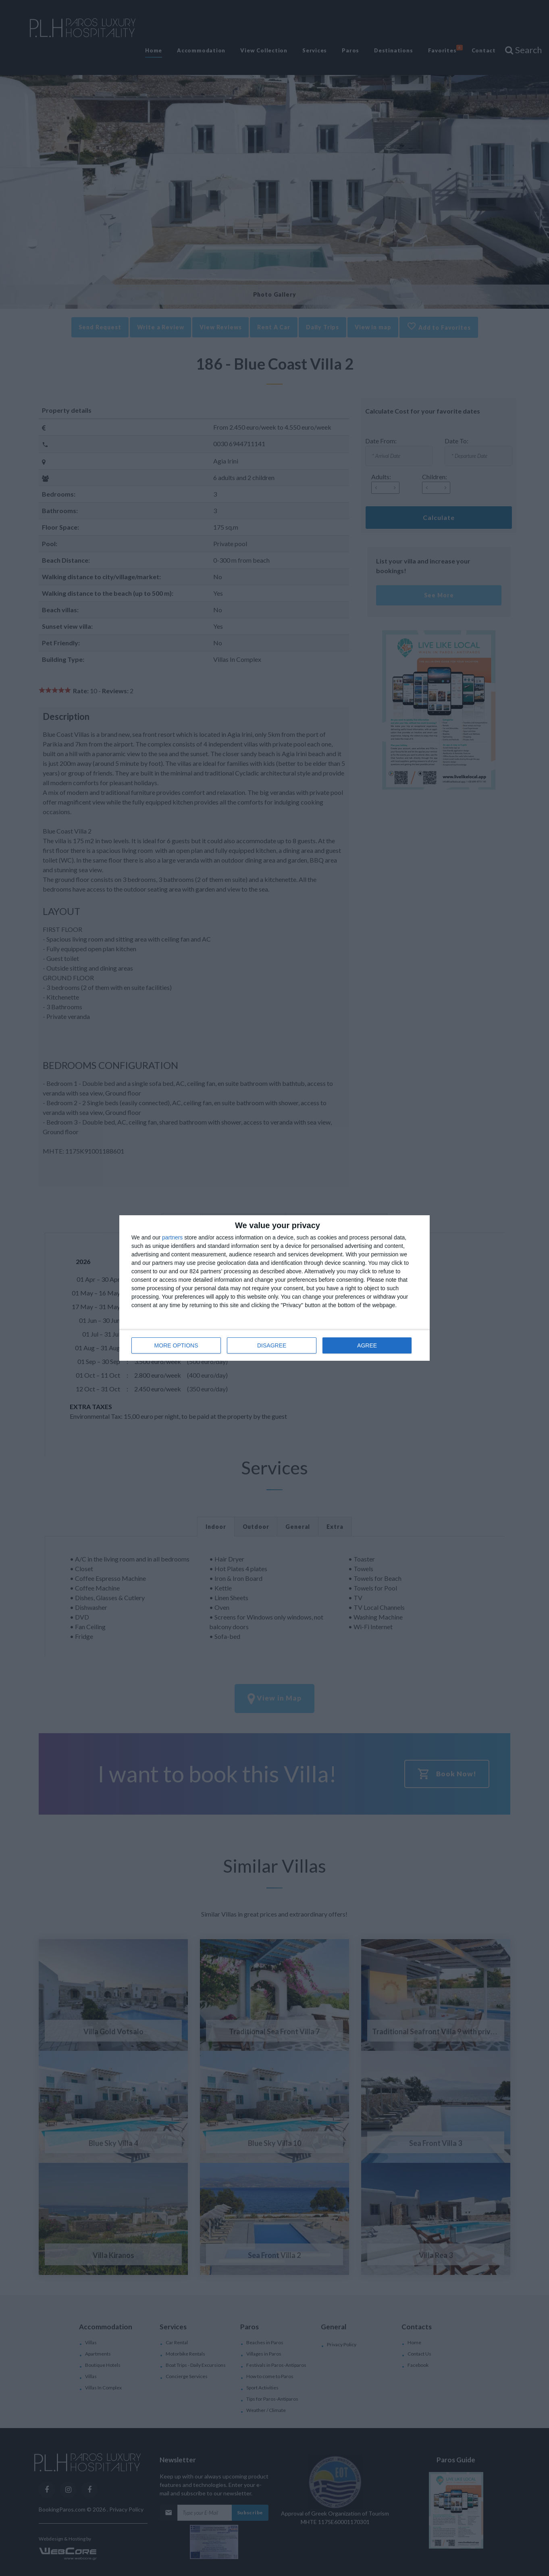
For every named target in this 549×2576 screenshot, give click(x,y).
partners (172, 1237)
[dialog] (274, 1288)
